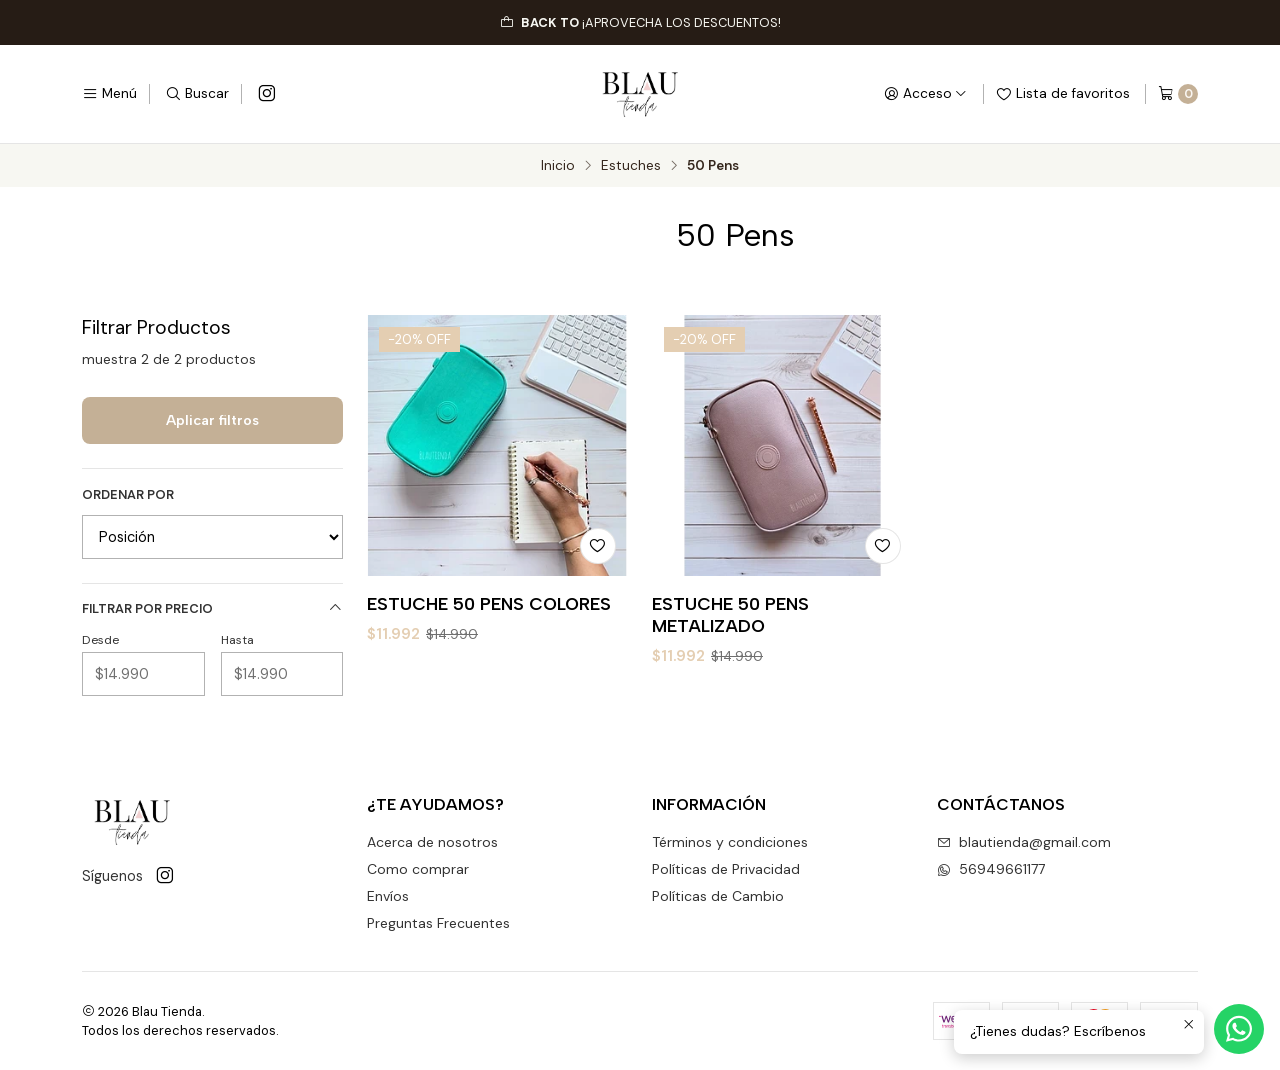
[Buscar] (197, 94)
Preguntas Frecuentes (438, 923)
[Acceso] (925, 94)
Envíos (388, 896)
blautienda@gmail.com (1024, 842)
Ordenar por (128, 495)
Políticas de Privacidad (726, 869)
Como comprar (418, 869)
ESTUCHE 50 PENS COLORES (489, 603)
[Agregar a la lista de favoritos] (598, 546)
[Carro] (1178, 94)
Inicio (558, 166)
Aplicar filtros (212, 420)
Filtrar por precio (212, 608)
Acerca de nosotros (432, 842)
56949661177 (991, 869)
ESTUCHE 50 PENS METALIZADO (730, 614)
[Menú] (109, 94)
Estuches (631, 166)
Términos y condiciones (730, 842)
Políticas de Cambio (718, 896)
